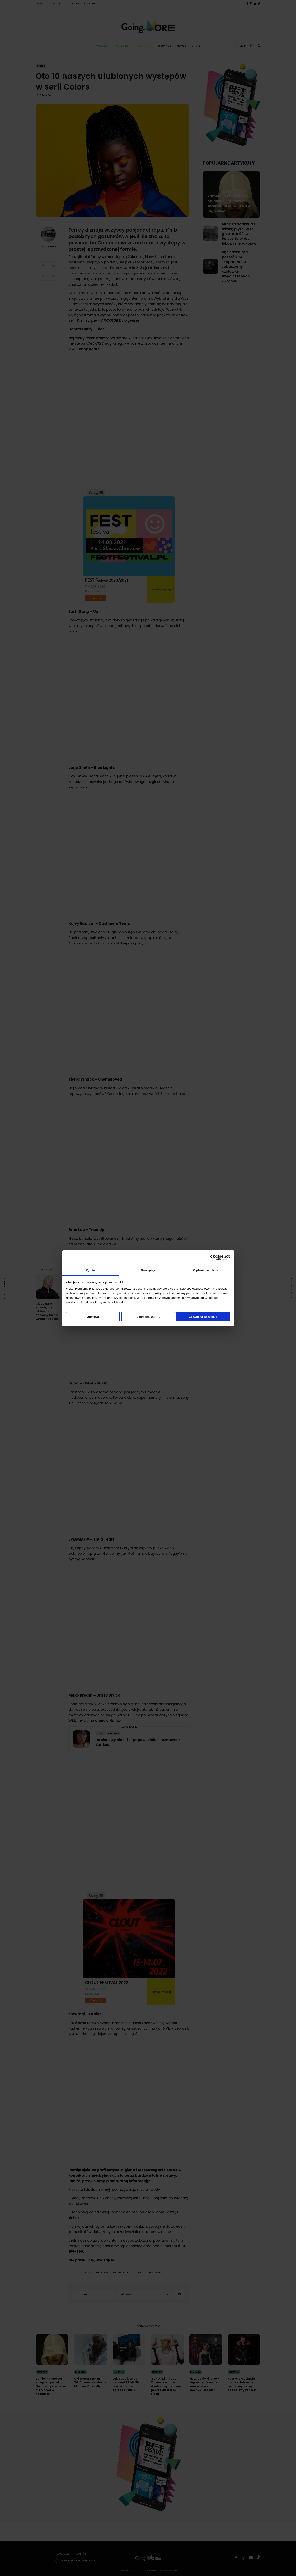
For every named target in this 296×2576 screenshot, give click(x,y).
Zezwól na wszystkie (203, 1316)
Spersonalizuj (148, 1316)
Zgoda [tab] (90, 1269)
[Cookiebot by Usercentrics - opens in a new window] (213, 1257)
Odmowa (93, 1316)
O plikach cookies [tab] (205, 1269)
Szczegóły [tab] (148, 1269)
